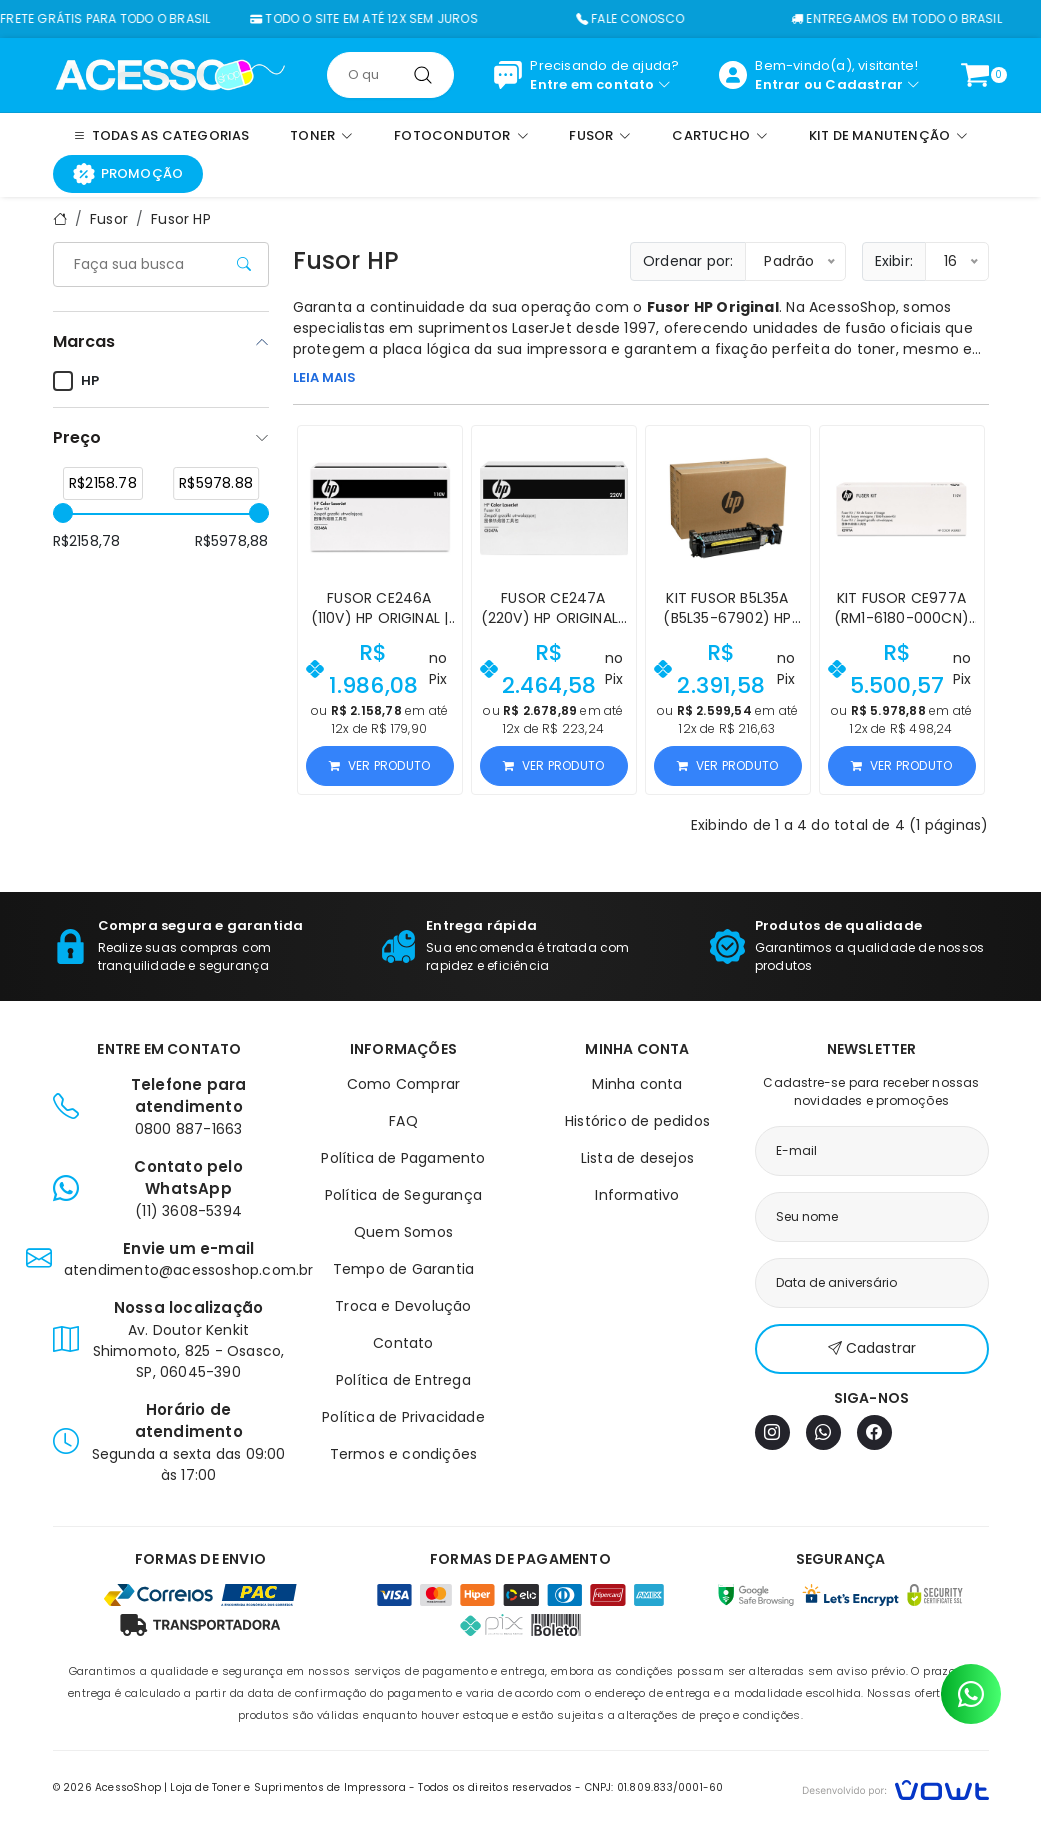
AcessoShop (852, 307)
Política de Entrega (403, 1380)
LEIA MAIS (324, 377)
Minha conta (637, 1084)
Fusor (109, 219)
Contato (403, 1343)
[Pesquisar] (423, 75)
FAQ (403, 1121)
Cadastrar (864, 84)
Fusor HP (181, 219)
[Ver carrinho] (975, 75)
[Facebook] (874, 1432)
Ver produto (379, 765)
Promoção (128, 174)
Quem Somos (403, 1232)
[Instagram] (772, 1432)
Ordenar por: (688, 261)
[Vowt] (895, 1787)
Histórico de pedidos (637, 1121)
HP (76, 381)
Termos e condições (404, 1454)
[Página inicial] (170, 74)
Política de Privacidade (403, 1417)
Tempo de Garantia (403, 1269)
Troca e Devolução (403, 1306)
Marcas (84, 341)
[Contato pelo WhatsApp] (971, 1694)
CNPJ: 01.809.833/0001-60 (654, 1787)
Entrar (777, 84)
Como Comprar (403, 1084)
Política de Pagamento (403, 1158)
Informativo (637, 1195)
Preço (77, 437)
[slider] (63, 513)
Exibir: (894, 261)
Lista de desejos (637, 1158)
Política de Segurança (403, 1195)
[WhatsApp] (823, 1432)
